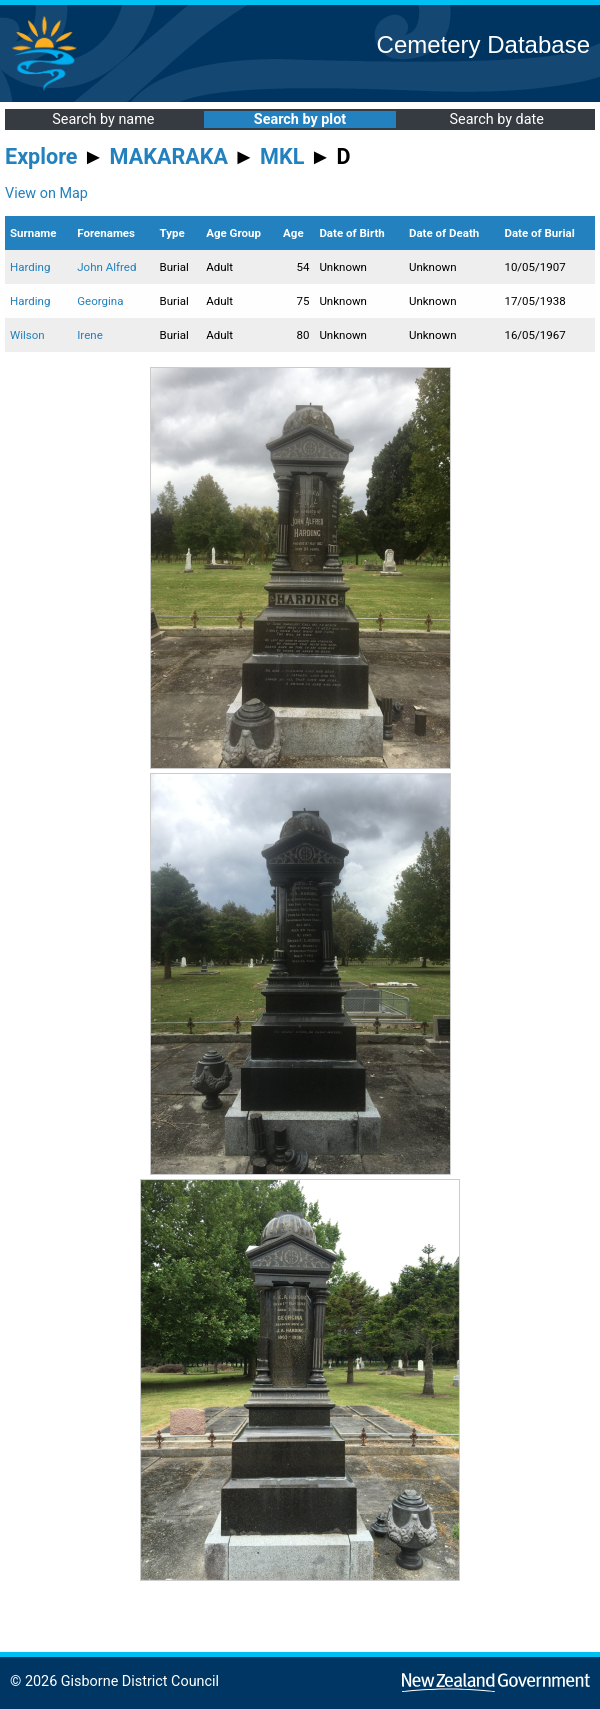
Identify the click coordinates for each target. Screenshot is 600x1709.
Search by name (103, 119)
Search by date (496, 119)
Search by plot (300, 119)
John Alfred (106, 267)
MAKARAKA (169, 156)
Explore (41, 156)
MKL (282, 156)
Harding (30, 267)
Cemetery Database (483, 44)
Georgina (100, 301)
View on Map (46, 193)
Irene (90, 335)
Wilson (27, 335)
